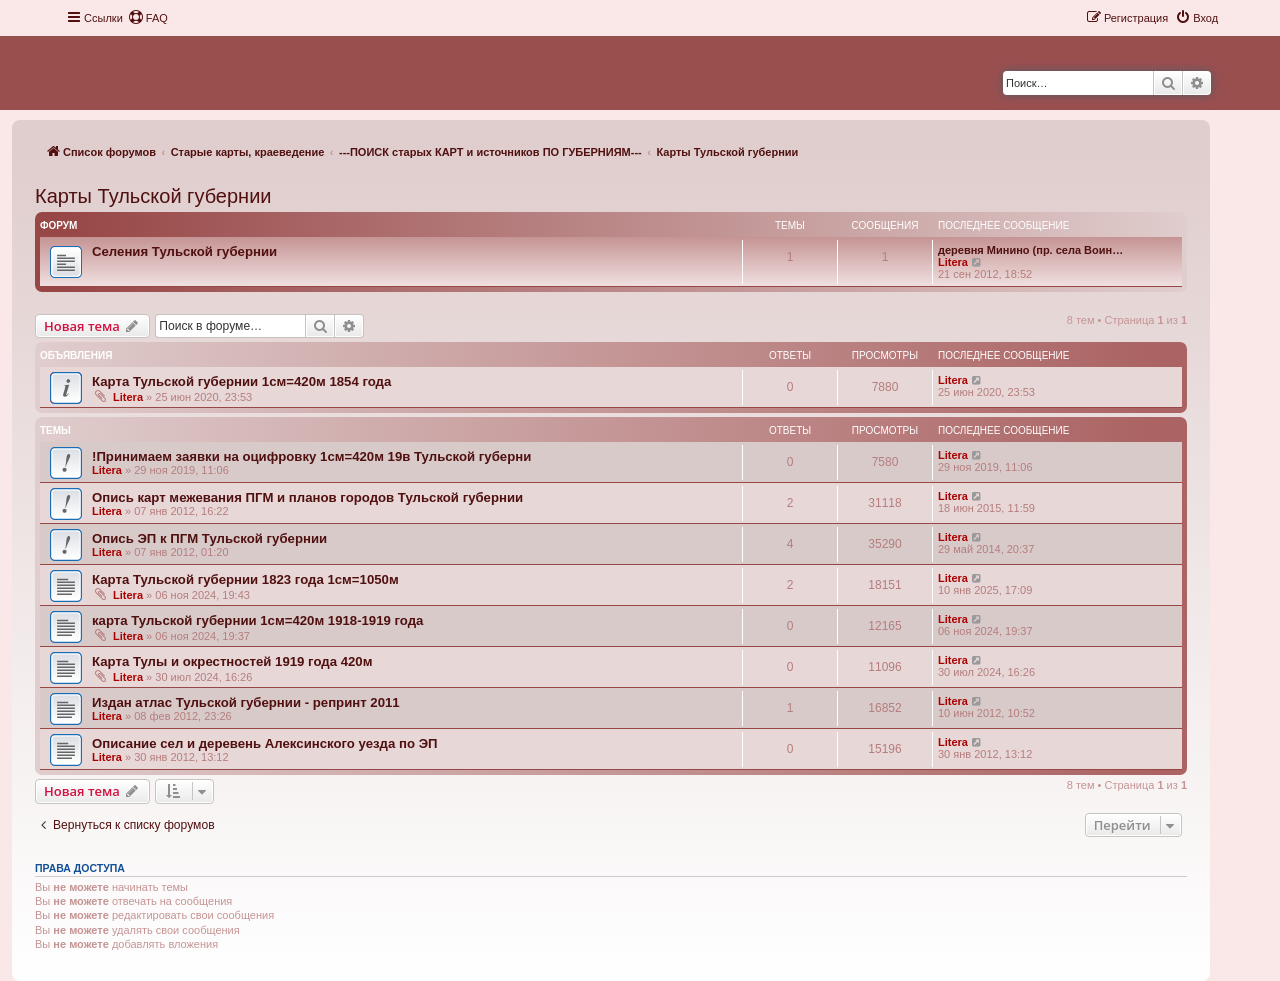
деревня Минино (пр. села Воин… (1030, 250)
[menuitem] (148, 18)
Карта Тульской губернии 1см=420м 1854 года (241, 381)
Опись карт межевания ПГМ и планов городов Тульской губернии (307, 497)
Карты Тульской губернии (153, 196)
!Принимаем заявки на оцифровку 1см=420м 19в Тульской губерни (311, 456)
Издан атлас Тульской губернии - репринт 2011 (246, 702)
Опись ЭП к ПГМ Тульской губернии (209, 538)
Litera (953, 262)
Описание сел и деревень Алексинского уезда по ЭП (265, 743)
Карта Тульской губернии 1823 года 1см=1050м (245, 579)
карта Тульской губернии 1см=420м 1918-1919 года (257, 620)
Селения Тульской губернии (184, 251)
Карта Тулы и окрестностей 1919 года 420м (232, 661)
